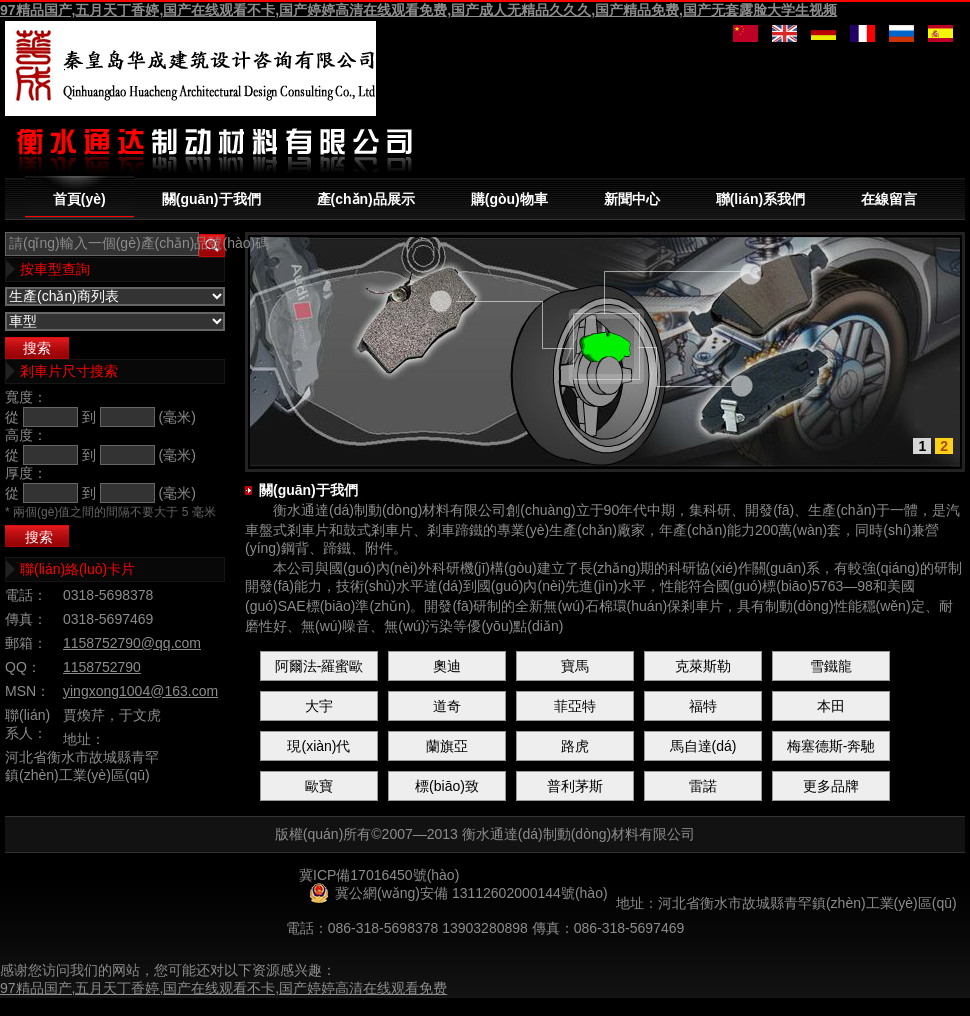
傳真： (26, 619)
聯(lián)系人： (27, 724)
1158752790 (102, 667)
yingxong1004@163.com (140, 691)
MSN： (27, 691)
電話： (26, 595)
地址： (84, 739)
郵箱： (26, 643)
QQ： (23, 667)
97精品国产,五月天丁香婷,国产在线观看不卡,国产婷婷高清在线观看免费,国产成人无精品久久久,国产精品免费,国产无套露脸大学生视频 (418, 10)
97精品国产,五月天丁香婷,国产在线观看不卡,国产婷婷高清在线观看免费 (223, 988)
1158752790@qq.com (132, 643)
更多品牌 (831, 786)
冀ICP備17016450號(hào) (379, 875)
